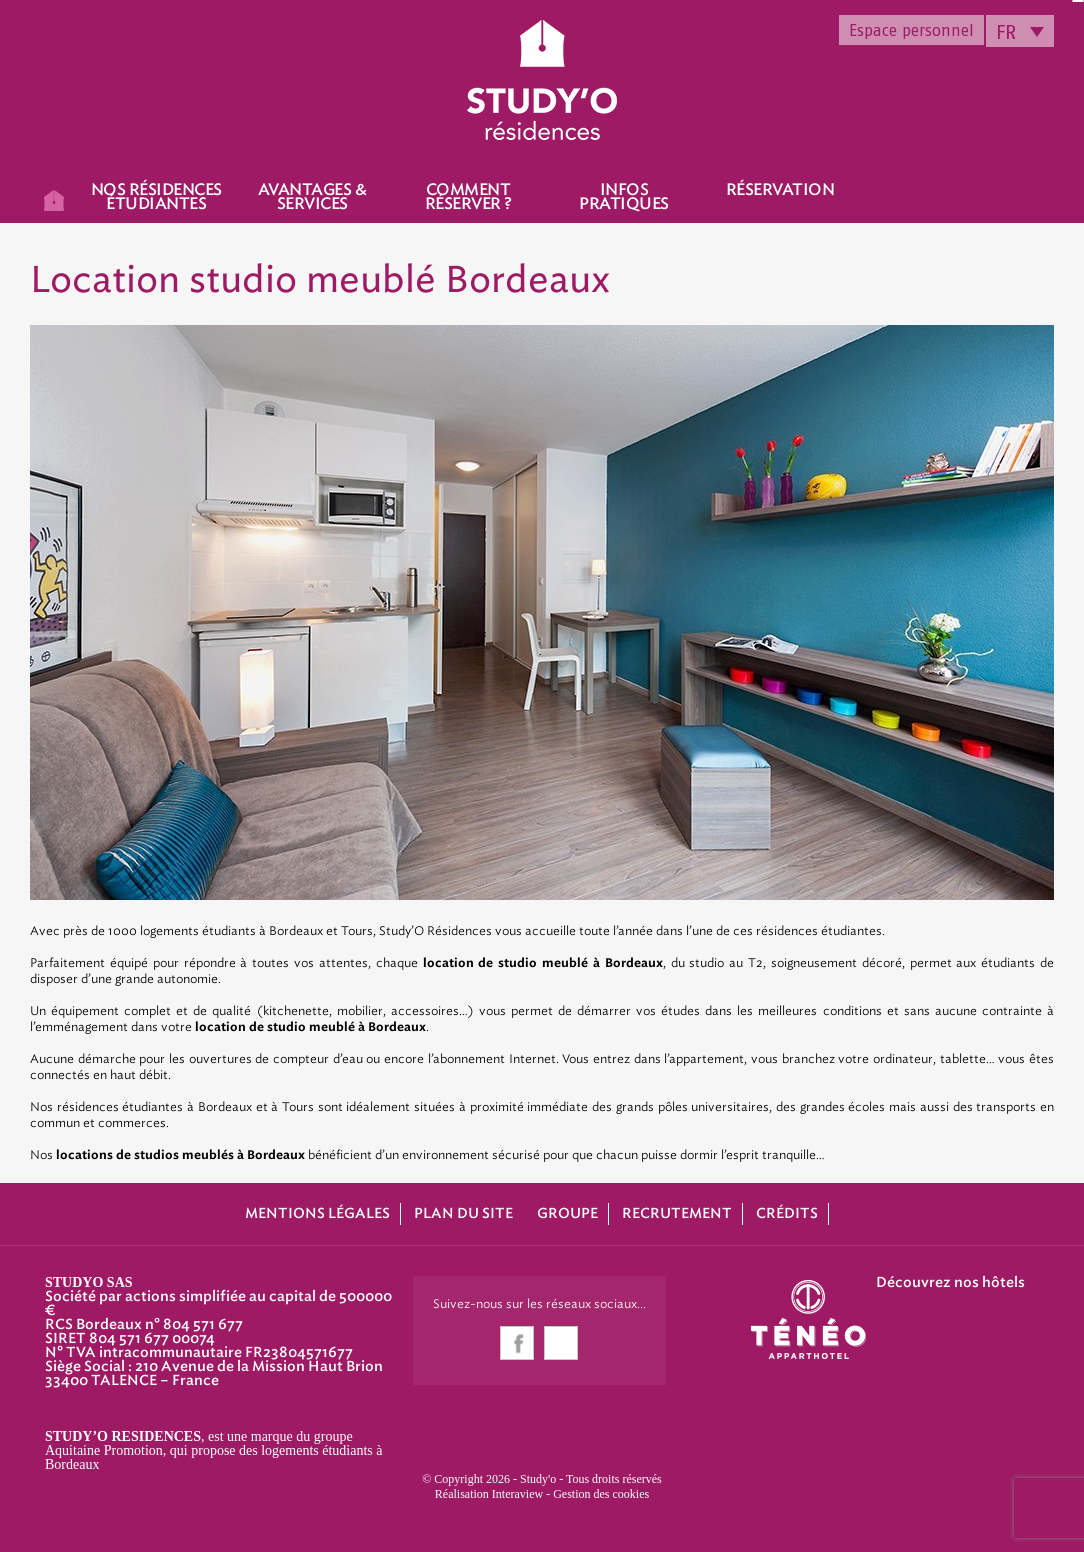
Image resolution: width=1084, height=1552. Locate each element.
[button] (30, 1530)
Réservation (780, 190)
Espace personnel (911, 30)
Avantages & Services (312, 197)
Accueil (54, 199)
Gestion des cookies (601, 1494)
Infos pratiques (624, 197)
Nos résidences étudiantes (156, 197)
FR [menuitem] (1006, 32)
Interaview (517, 1494)
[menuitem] (1020, 31)
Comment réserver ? (468, 197)
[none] (1020, 31)
